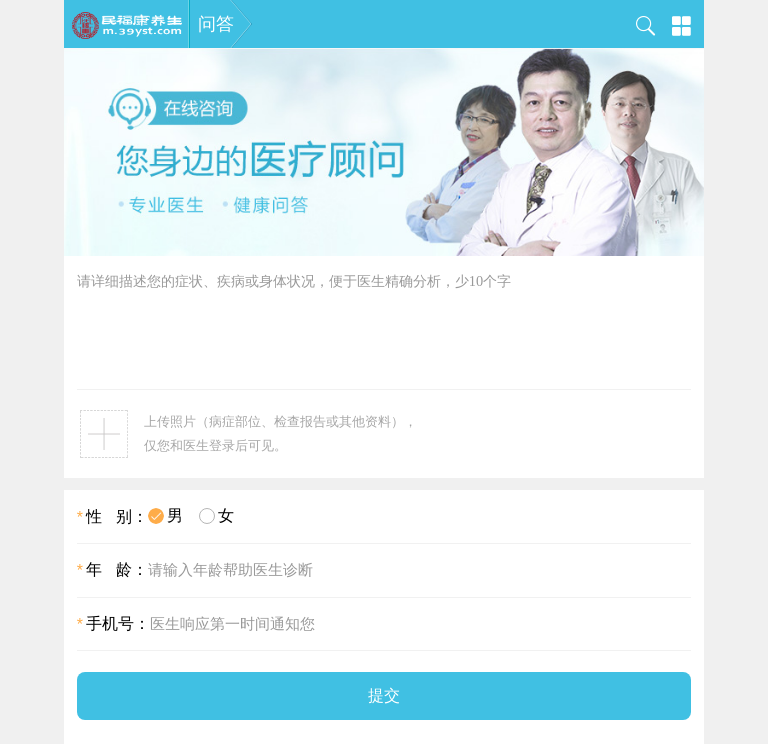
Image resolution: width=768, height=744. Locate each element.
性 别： (112, 516)
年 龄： (112, 569)
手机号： (113, 623)
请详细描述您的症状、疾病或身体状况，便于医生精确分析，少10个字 (384, 329)
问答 (216, 24)
